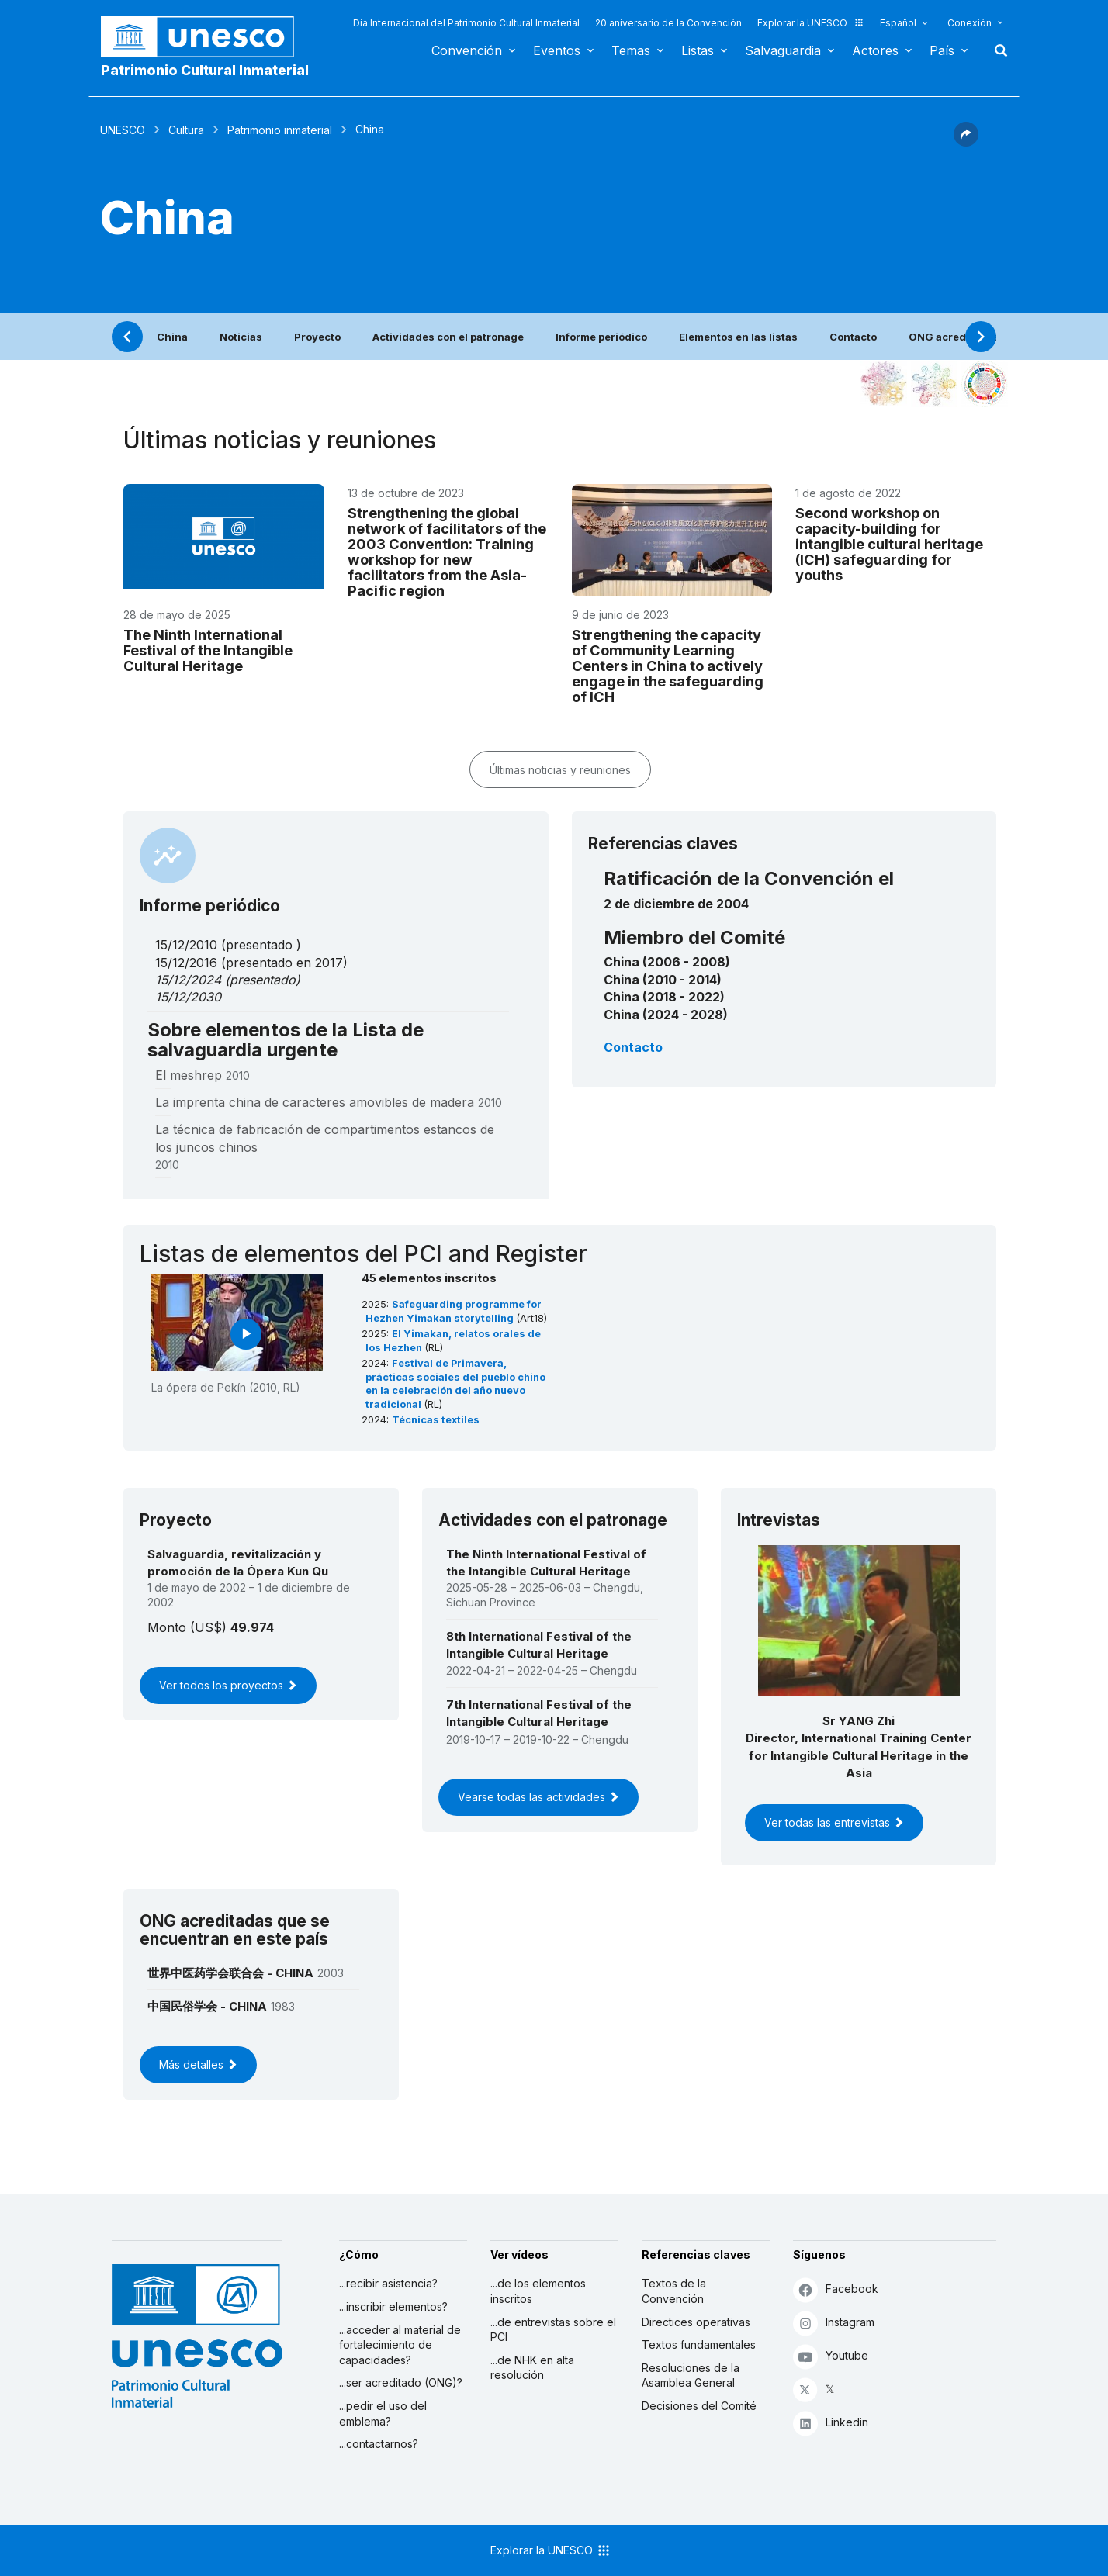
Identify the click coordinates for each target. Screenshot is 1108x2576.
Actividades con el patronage (448, 336)
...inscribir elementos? (393, 2306)
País (942, 50)
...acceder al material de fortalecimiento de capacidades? (400, 2345)
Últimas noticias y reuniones (560, 769)
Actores (875, 50)
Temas (630, 50)
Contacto (853, 336)
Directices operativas (696, 2322)
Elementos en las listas (738, 336)
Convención (466, 50)
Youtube (830, 2356)
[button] (966, 142)
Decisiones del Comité (699, 2405)
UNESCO (122, 130)
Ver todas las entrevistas (834, 1822)
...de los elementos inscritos (538, 2291)
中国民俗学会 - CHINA (207, 2006)
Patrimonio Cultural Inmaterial (205, 70)
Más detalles (198, 2064)
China (172, 336)
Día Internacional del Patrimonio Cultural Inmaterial (466, 23)
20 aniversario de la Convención (668, 23)
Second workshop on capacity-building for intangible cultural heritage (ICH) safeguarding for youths (889, 543)
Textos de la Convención (674, 2291)
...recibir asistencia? (388, 2283)
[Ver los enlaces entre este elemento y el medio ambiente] (934, 384)
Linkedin (830, 2423)
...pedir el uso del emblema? (383, 2413)
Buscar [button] (996, 50)
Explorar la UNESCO (810, 23)
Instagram (833, 2323)
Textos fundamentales (699, 2344)
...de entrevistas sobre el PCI (553, 2329)
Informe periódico (601, 336)
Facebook (835, 2289)
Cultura (186, 130)
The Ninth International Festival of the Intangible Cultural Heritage (208, 650)
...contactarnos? (378, 2443)
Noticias (241, 336)
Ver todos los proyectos (228, 1685)
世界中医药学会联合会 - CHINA (230, 1973)
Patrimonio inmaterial (279, 130)
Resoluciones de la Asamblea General (690, 2375)
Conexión (969, 23)
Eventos (556, 50)
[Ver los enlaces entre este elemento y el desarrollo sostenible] (984, 384)
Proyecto (317, 336)
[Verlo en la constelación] (883, 384)
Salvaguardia (783, 50)
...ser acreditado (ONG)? (400, 2382)
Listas (697, 50)
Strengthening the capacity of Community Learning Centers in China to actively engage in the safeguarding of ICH (667, 665)
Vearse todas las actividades (538, 1796)
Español (898, 23)
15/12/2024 (188, 979)
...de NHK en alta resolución (532, 2367)
